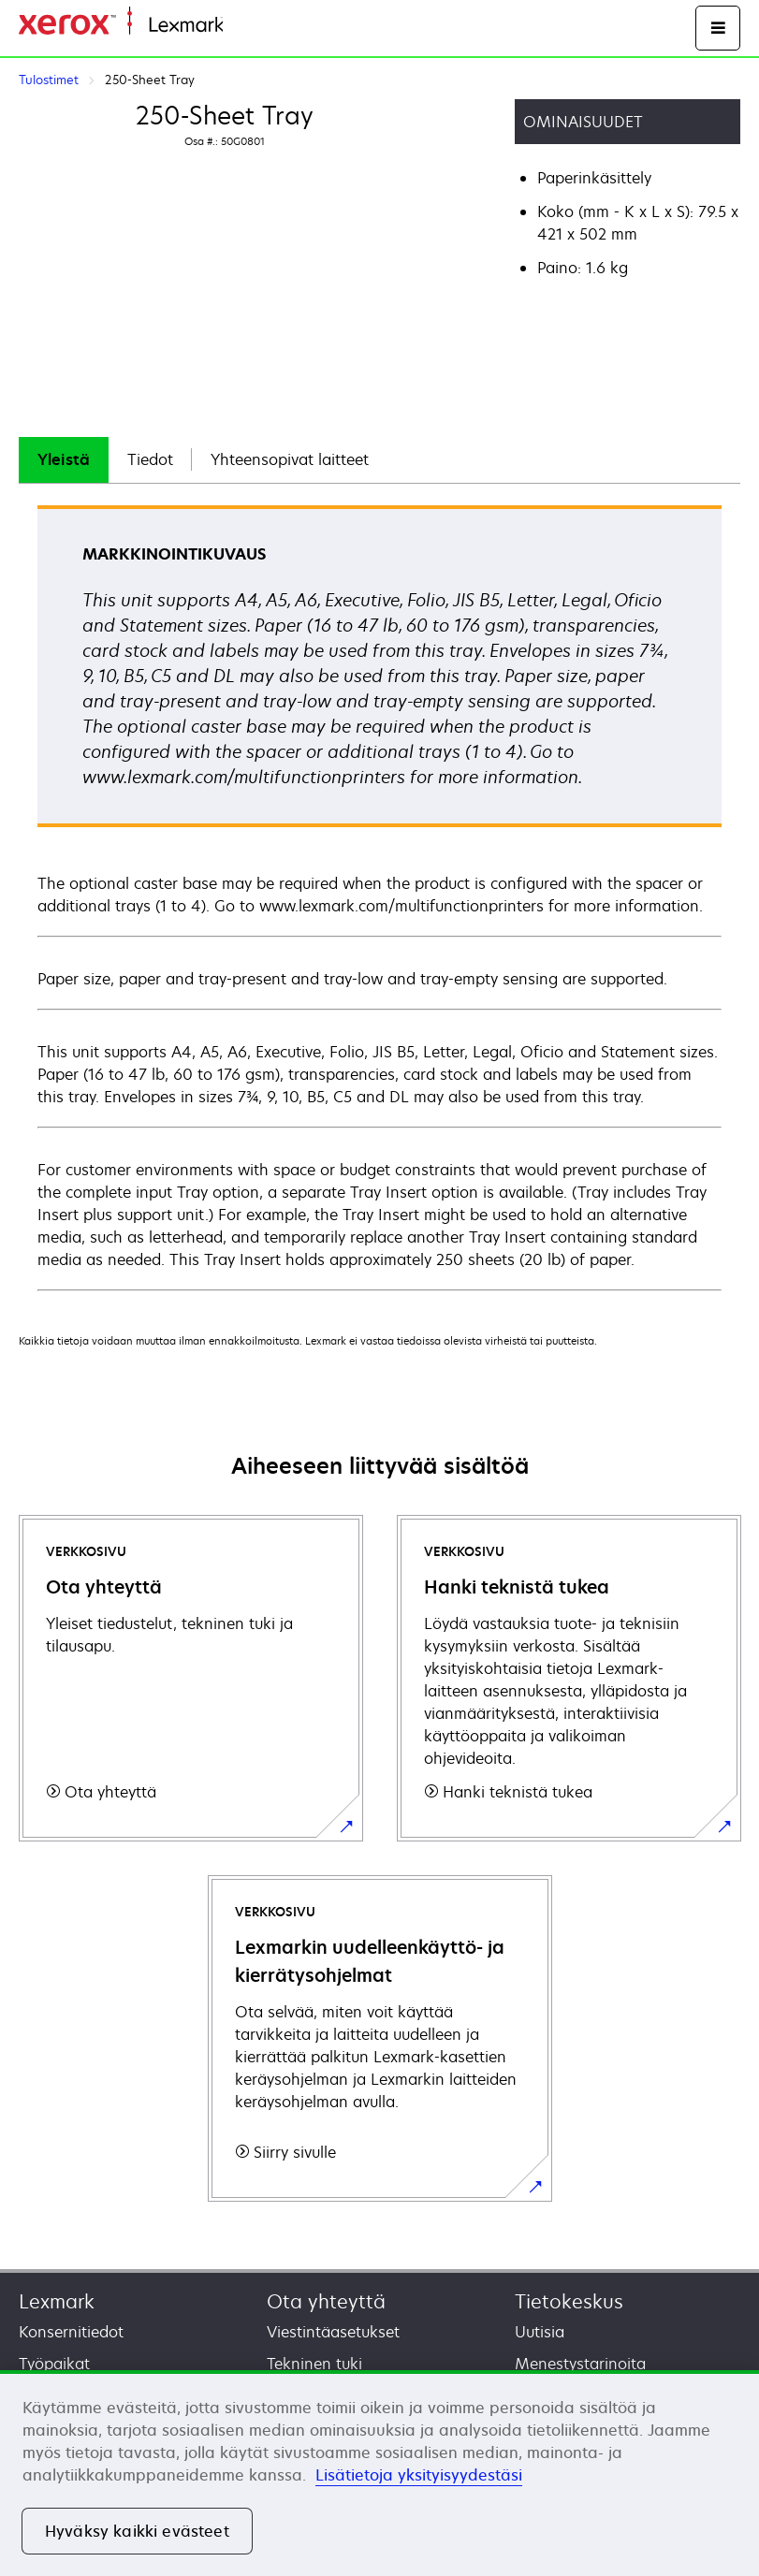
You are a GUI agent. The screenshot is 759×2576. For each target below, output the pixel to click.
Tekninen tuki (314, 2363)
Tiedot (150, 459)
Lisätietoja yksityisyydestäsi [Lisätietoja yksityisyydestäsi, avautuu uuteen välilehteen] (418, 2475)
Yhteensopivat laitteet (290, 459)
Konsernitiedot (71, 2331)
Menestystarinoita (580, 2363)
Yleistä (63, 459)
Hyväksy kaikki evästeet (137, 2531)
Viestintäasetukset (333, 2331)
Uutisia (539, 2331)
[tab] (64, 460)
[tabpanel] (379, 897)
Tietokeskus (569, 2301)
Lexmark (57, 2301)
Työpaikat (54, 2363)
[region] (379, 2473)
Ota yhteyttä (326, 2301)
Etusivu (245, 26)
